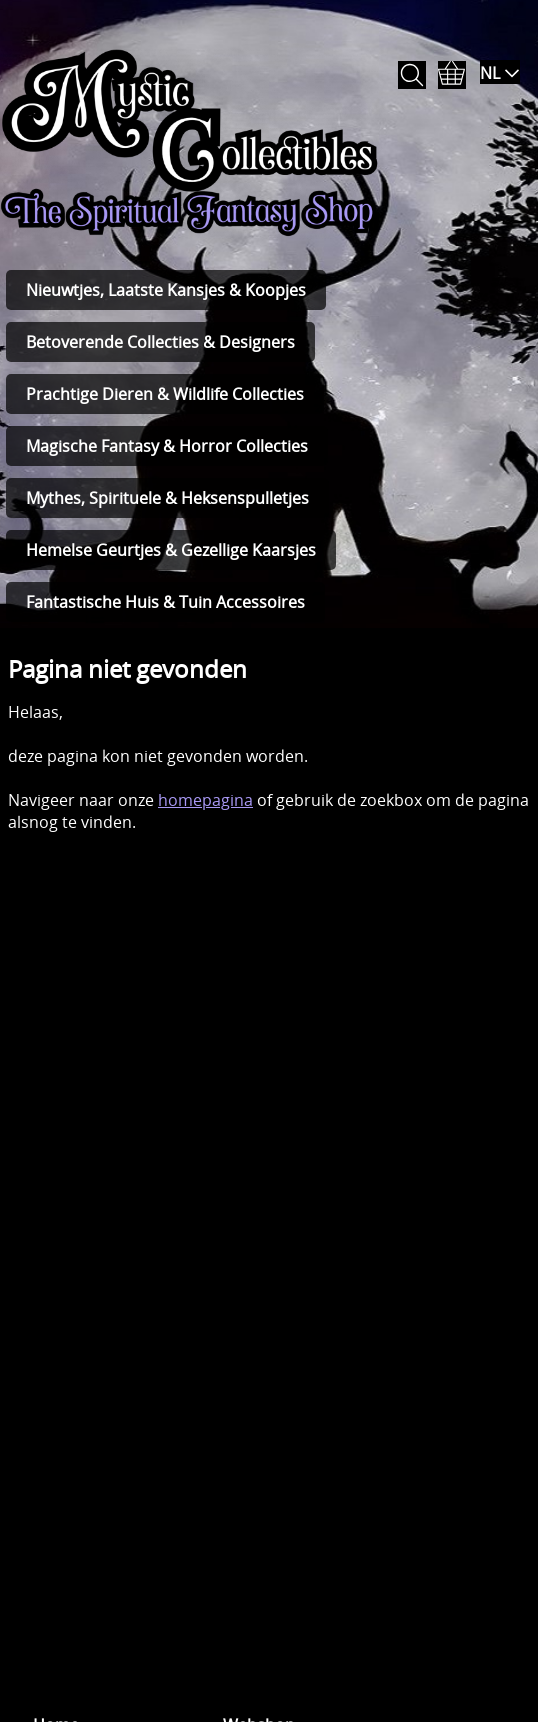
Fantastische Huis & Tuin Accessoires (165, 602)
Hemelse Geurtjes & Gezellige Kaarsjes (171, 550)
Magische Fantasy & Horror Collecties (167, 446)
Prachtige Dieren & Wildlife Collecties (165, 394)
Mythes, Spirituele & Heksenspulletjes (167, 498)
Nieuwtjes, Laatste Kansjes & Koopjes (166, 290)
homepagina (205, 800)
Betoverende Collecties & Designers (160, 342)
